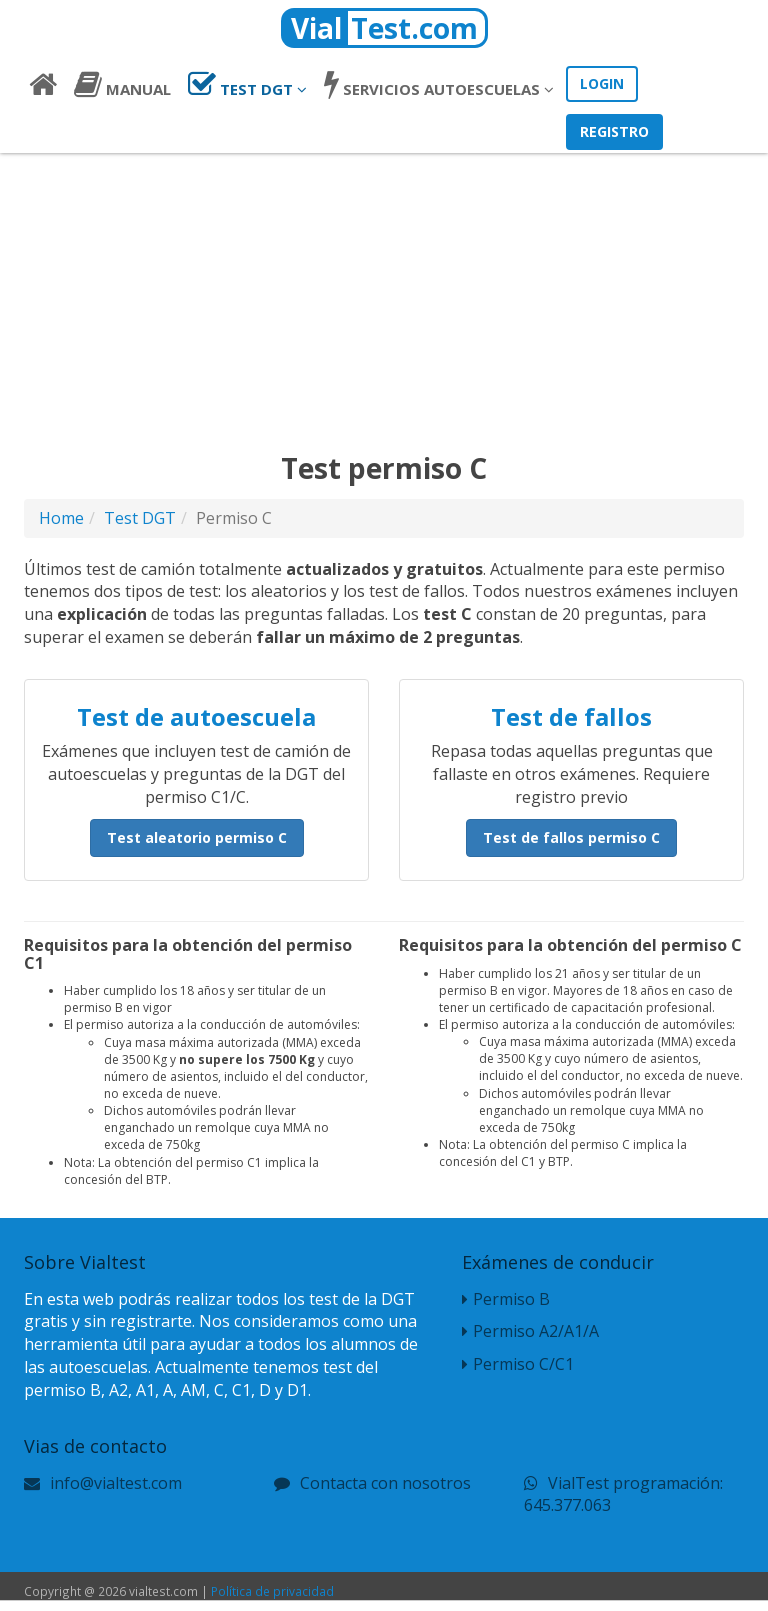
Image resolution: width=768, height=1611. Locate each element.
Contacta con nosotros (385, 1483)
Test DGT (140, 518)
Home (61, 518)
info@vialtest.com (116, 1483)
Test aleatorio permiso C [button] (197, 837)
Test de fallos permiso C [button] (571, 837)
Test (247, 84)
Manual (122, 84)
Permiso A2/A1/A (530, 1331)
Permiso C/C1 (518, 1364)
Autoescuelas (439, 84)
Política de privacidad (272, 1591)
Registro (614, 131)
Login (602, 83)
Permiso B (506, 1299)
